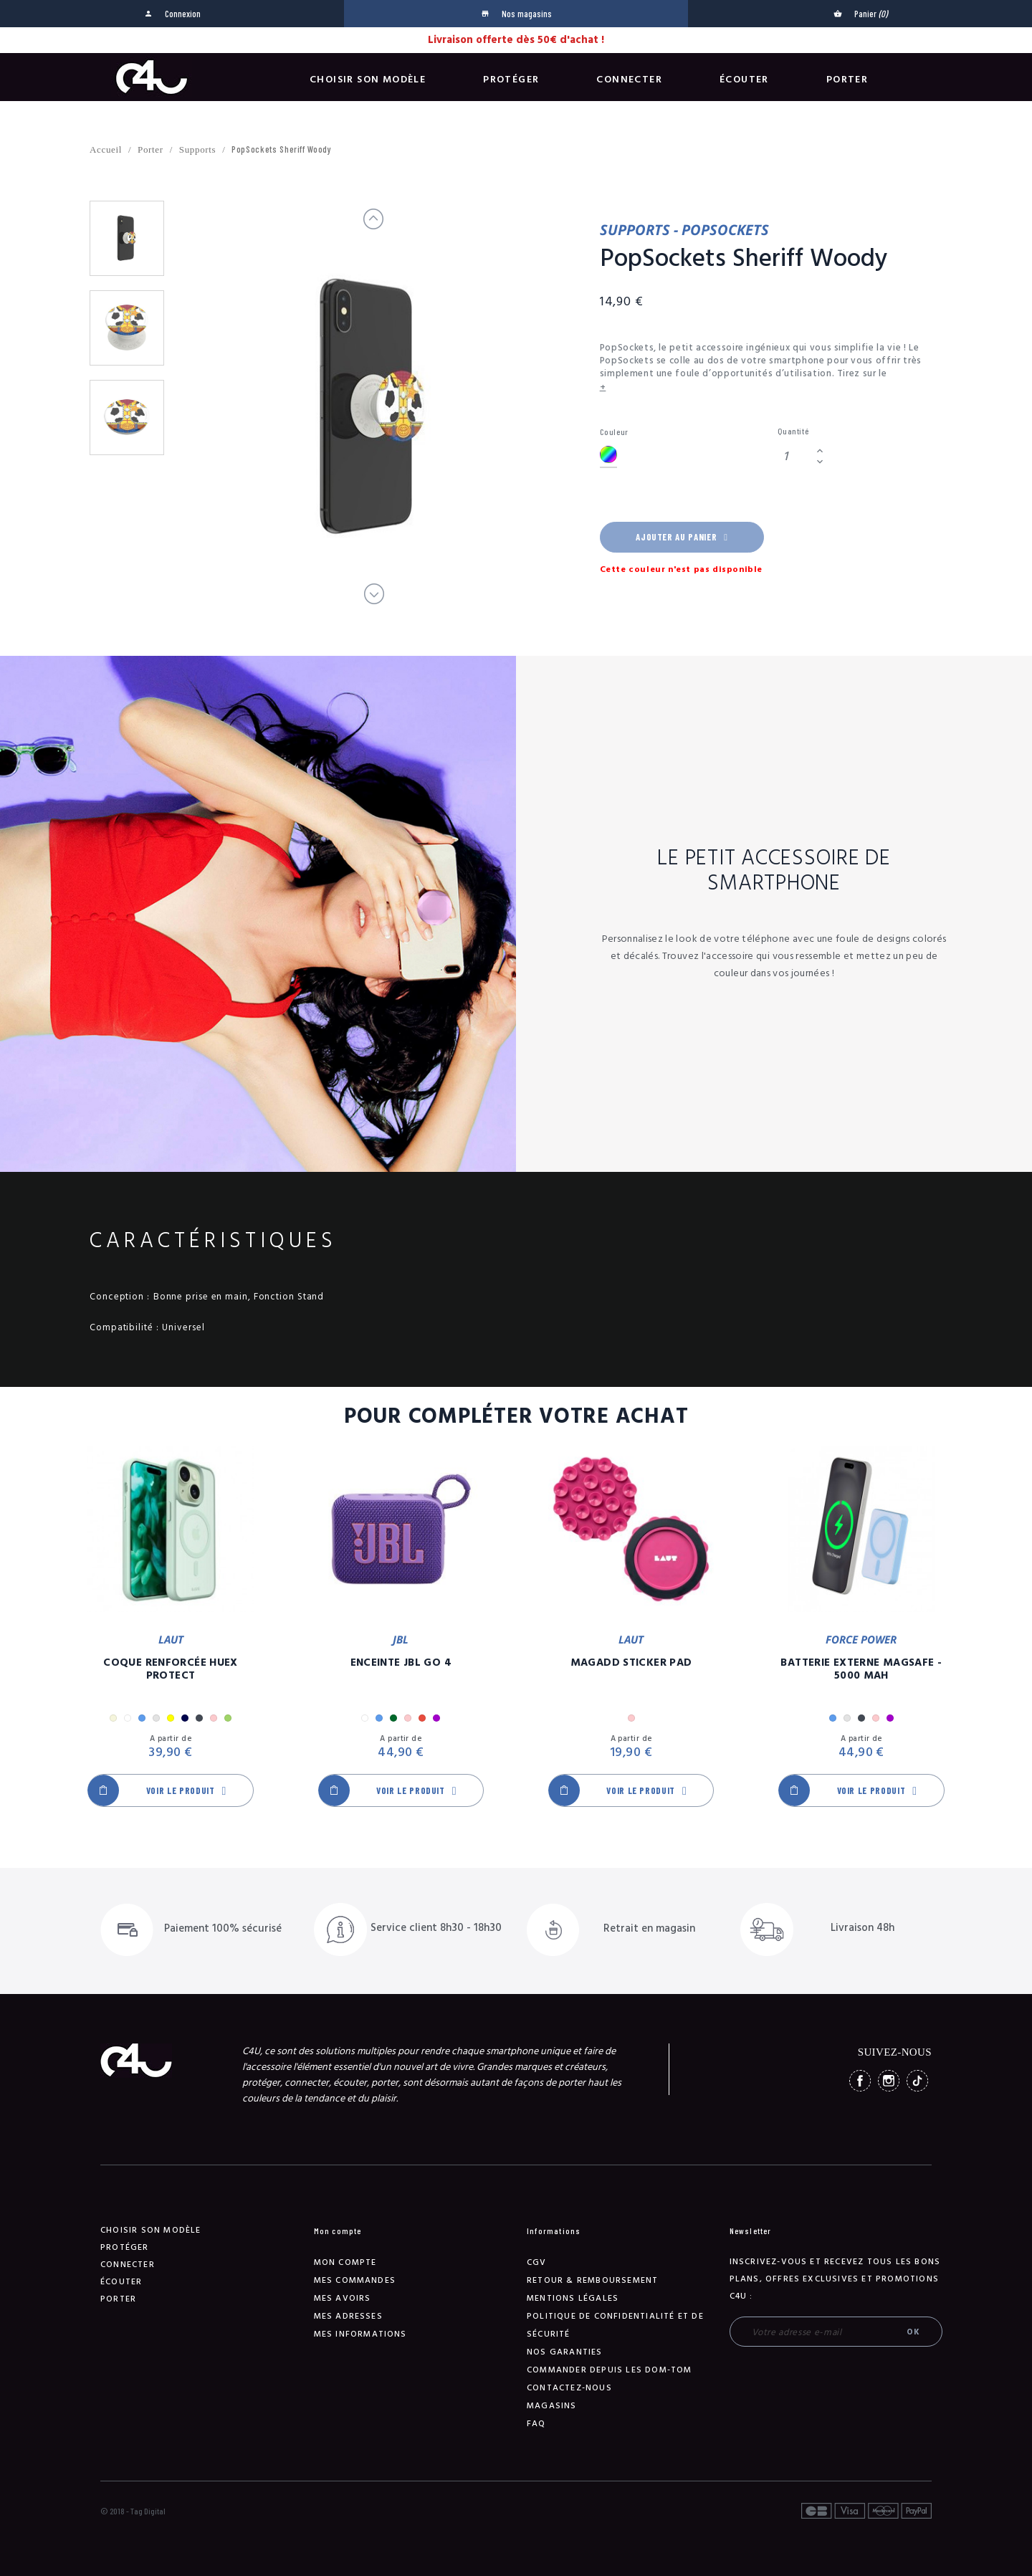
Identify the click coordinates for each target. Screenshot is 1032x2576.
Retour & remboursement (592, 2280)
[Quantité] (795, 456)
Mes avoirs (342, 2298)
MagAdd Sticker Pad (631, 1662)
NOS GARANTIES (565, 2352)
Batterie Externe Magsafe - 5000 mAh (861, 1669)
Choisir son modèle (368, 79)
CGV (537, 2262)
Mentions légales (572, 2298)
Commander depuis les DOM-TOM (609, 2370)
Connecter (629, 79)
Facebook (860, 2081)
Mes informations (360, 2334)
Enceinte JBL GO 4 (401, 1662)
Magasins (552, 2406)
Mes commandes (355, 2280)
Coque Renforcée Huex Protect (170, 1669)
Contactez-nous (569, 2388)
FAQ (536, 2424)
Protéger (511, 79)
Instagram (889, 2081)
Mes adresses (348, 2316)
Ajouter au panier (681, 537)
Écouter (744, 79)
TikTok (917, 2081)
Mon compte (345, 2262)
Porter (847, 79)
